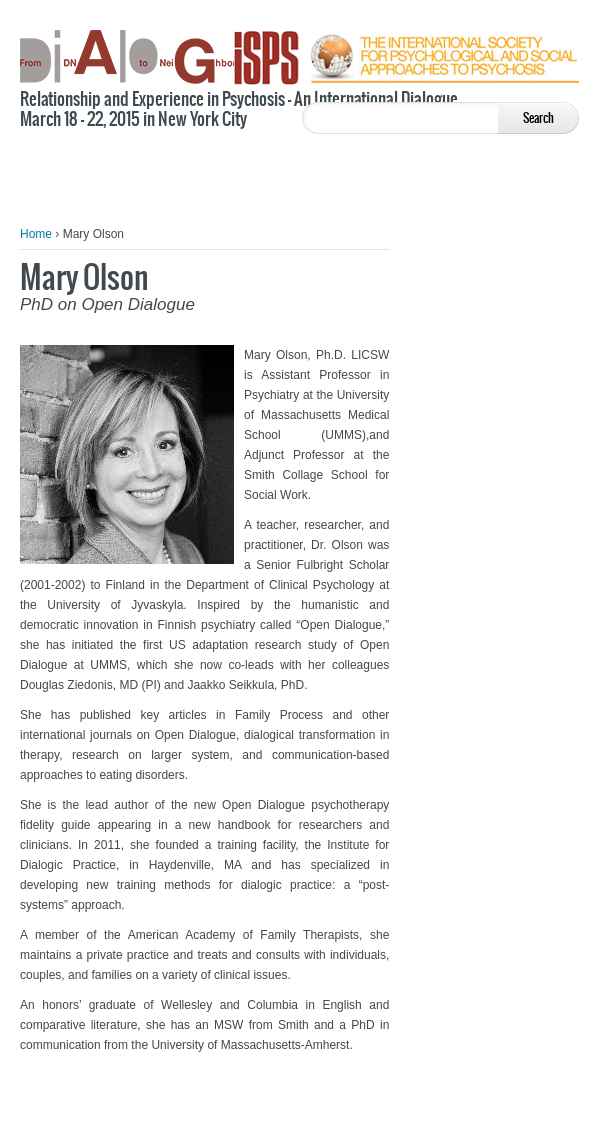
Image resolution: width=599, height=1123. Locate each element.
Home (36, 234)
